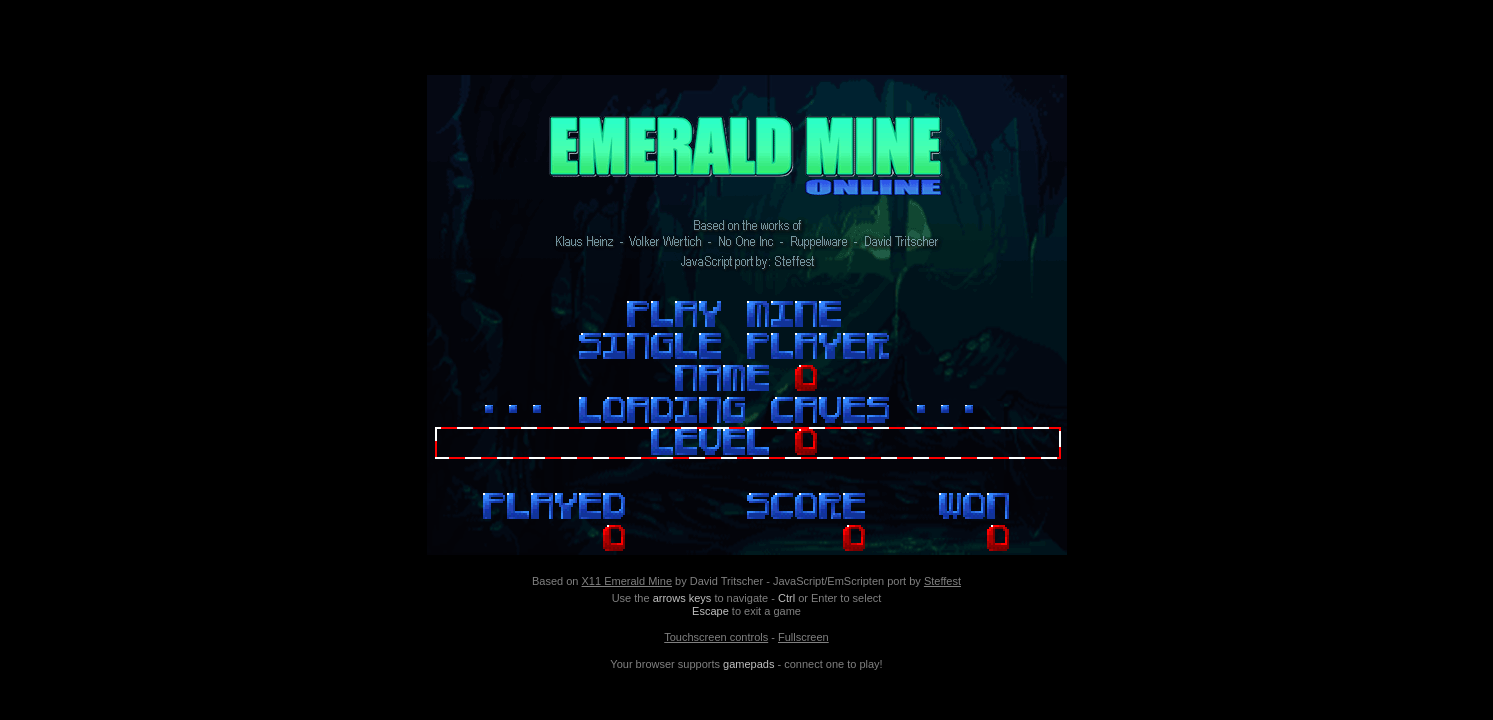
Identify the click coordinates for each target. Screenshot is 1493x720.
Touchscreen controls (716, 637)
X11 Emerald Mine (627, 581)
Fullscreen (803, 637)
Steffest (942, 581)
